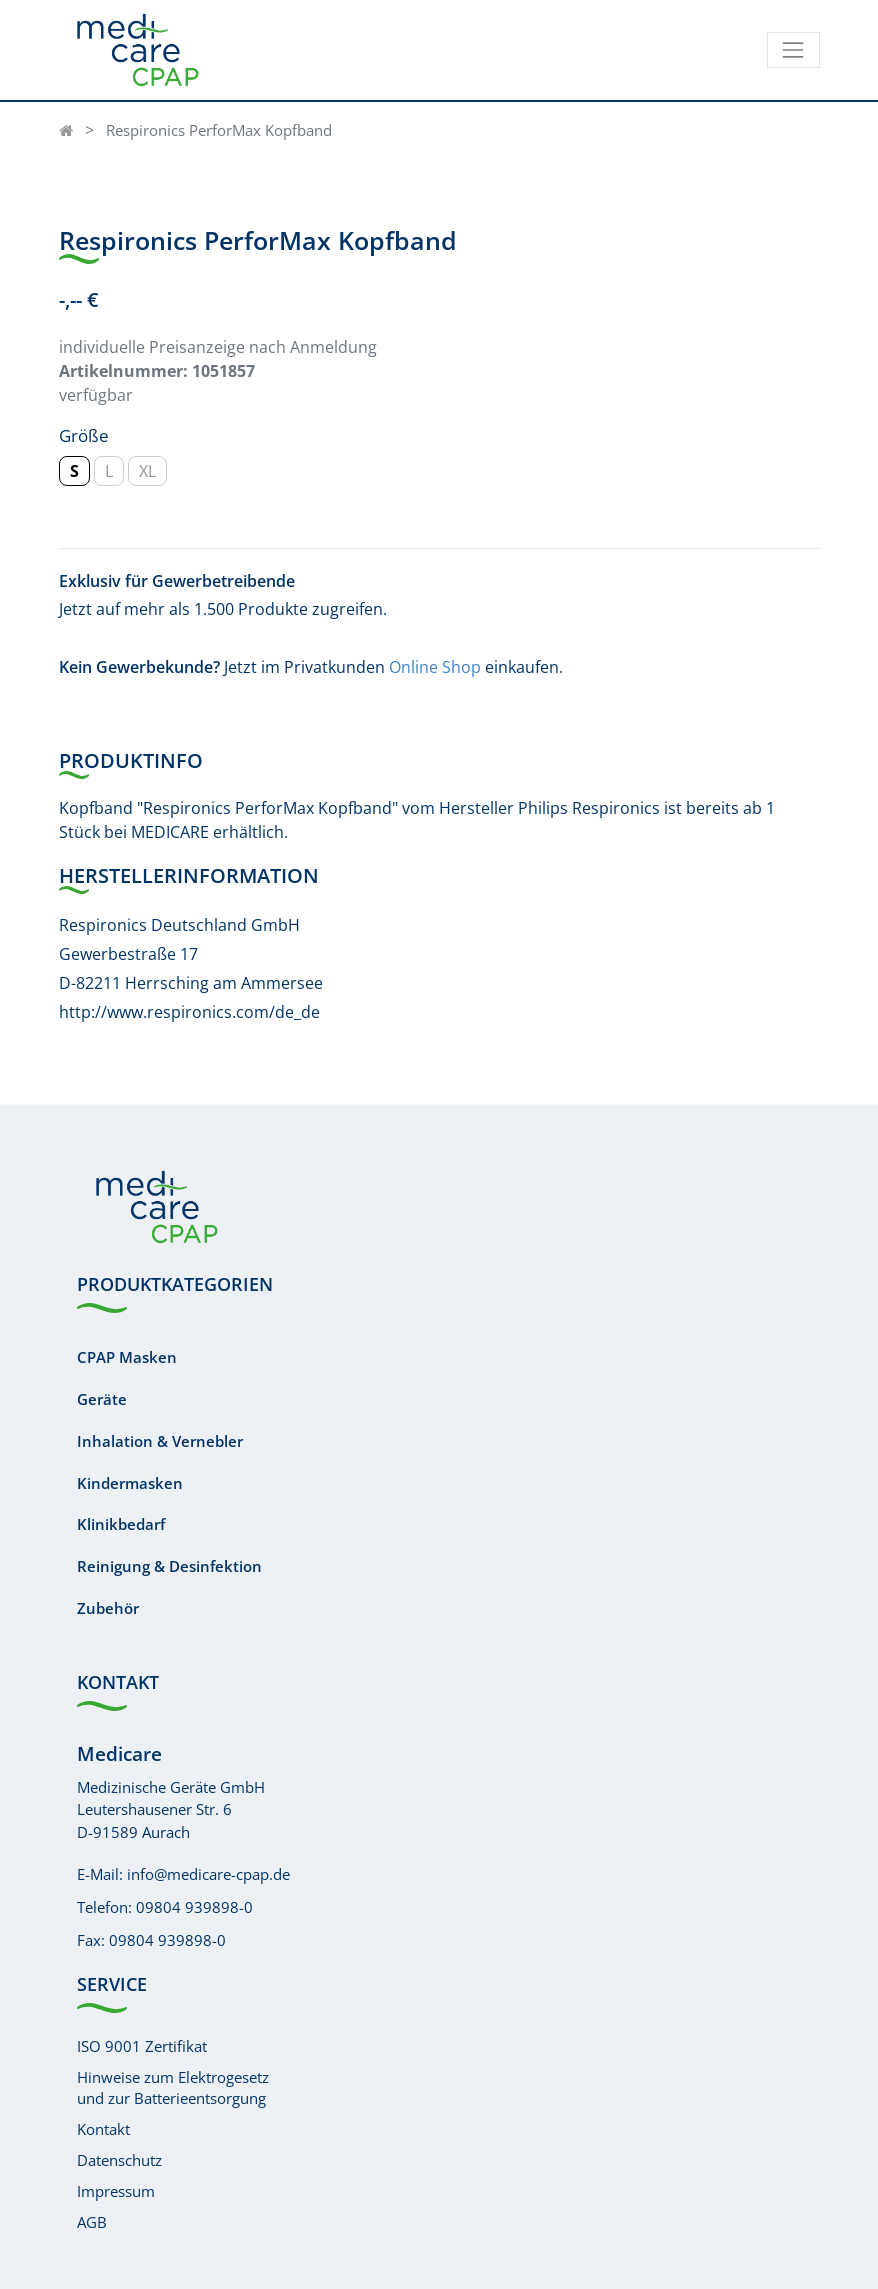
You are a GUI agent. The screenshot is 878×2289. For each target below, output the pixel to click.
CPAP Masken (127, 1357)
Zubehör (108, 1608)
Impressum (116, 2191)
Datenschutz (119, 2160)
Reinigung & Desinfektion (169, 1566)
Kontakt (103, 2129)
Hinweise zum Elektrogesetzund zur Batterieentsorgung (173, 2087)
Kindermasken (130, 1483)
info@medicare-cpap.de (208, 1874)
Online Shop (435, 667)
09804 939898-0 (194, 1907)
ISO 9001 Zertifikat (142, 2046)
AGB (92, 2222)
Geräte (102, 1399)
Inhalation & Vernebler (160, 1441)
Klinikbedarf (121, 1524)
